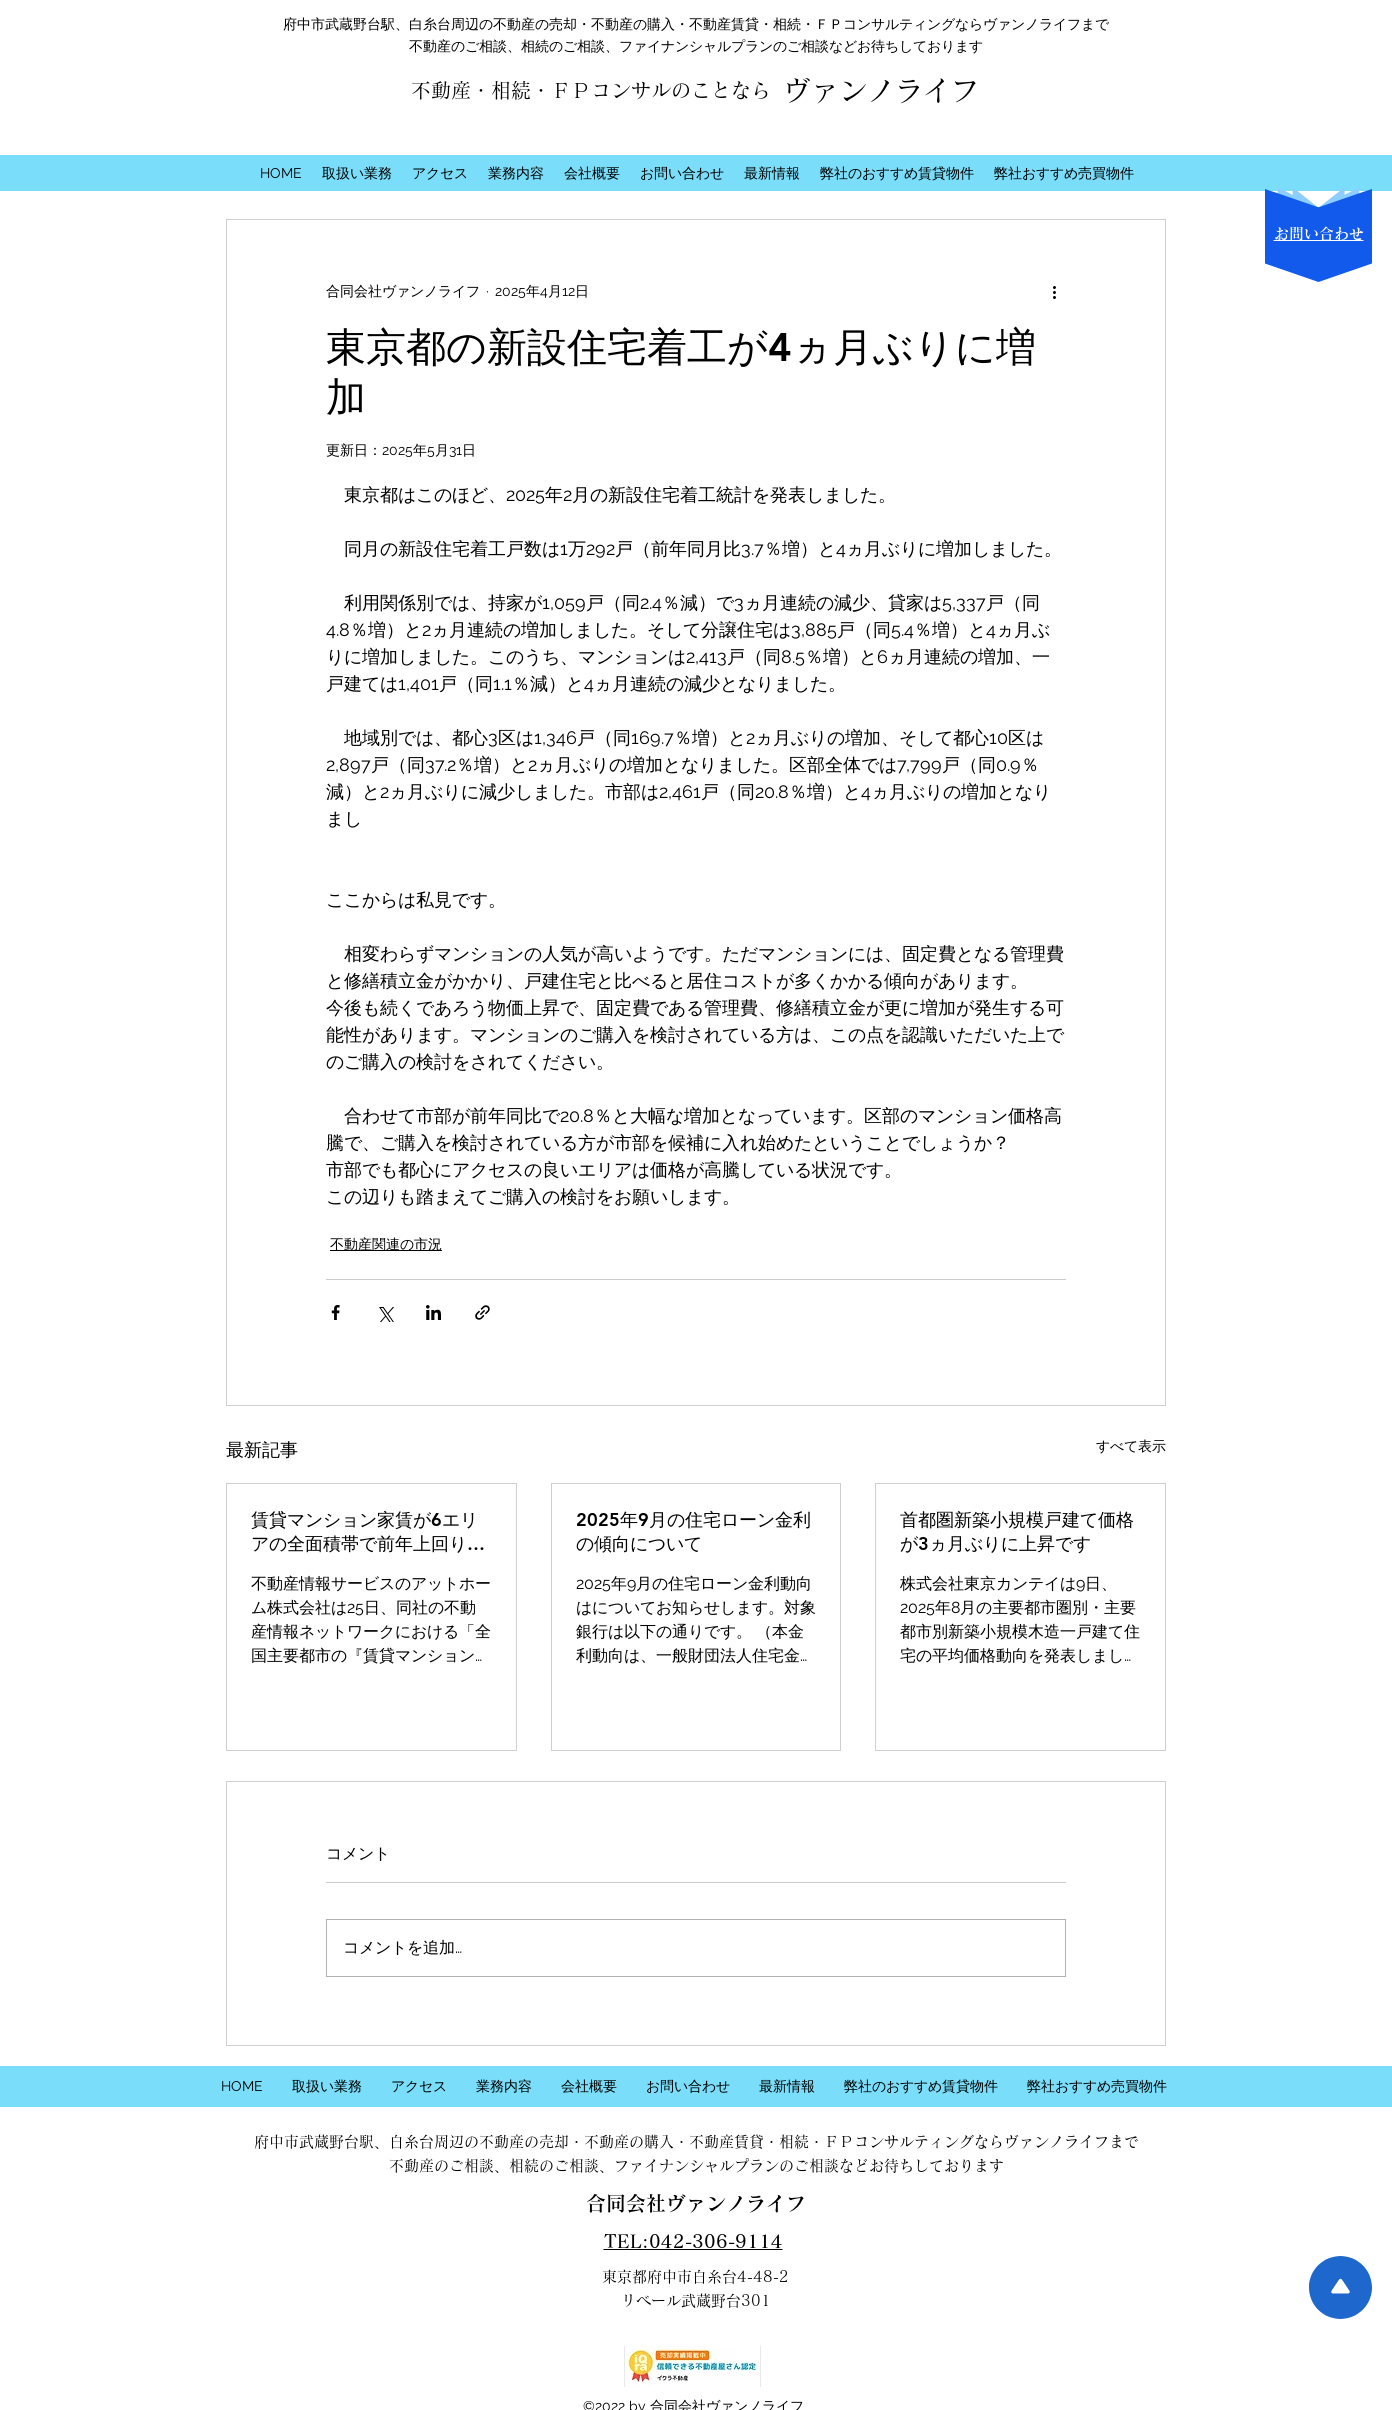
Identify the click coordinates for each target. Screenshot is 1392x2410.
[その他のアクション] (1054, 292)
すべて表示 (1131, 1446)
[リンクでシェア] (482, 1312)
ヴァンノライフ (881, 90)
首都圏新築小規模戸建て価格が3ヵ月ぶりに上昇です (1017, 1531)
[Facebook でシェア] (335, 1312)
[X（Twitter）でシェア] (384, 1312)
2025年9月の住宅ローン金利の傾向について (693, 1531)
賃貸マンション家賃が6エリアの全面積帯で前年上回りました (368, 1532)
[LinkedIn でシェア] (433, 1312)
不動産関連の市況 (386, 1244)
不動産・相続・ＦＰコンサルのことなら (591, 90)
